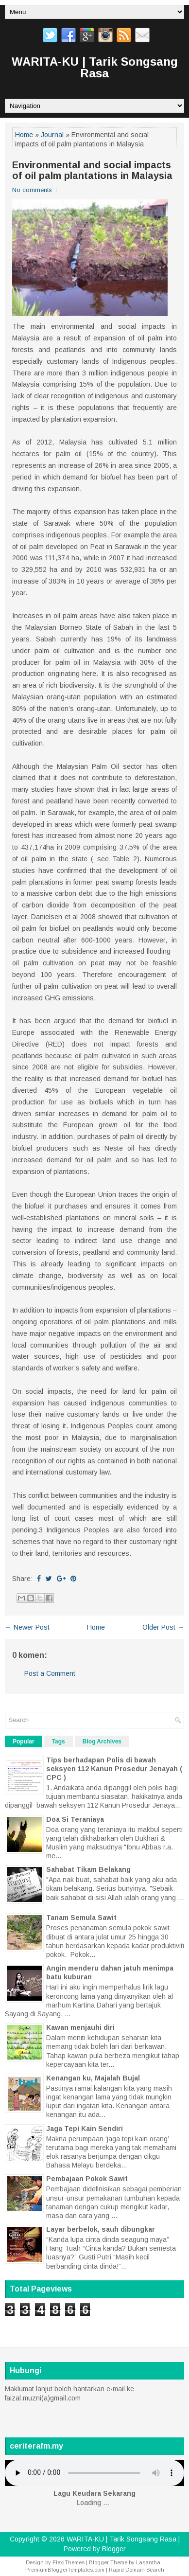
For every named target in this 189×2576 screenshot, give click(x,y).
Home (24, 135)
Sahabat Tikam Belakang (88, 1869)
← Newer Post (27, 1627)
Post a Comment (49, 1673)
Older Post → (163, 1627)
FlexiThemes (68, 2562)
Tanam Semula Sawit (81, 1917)
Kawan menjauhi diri (80, 2027)
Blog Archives (102, 1741)
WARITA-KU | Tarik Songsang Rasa (95, 67)
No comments (32, 190)
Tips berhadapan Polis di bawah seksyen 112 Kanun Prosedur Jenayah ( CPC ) (114, 1768)
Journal (52, 135)
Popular (23, 1741)
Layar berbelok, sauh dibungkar (100, 2229)
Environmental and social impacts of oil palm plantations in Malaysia (92, 170)
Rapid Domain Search (136, 2570)
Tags (58, 1741)
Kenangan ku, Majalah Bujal (93, 2078)
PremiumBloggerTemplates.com (64, 2570)
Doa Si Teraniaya (75, 1819)
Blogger (114, 2549)
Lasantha (148, 2562)
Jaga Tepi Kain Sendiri (84, 2128)
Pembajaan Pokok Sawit (87, 2179)
